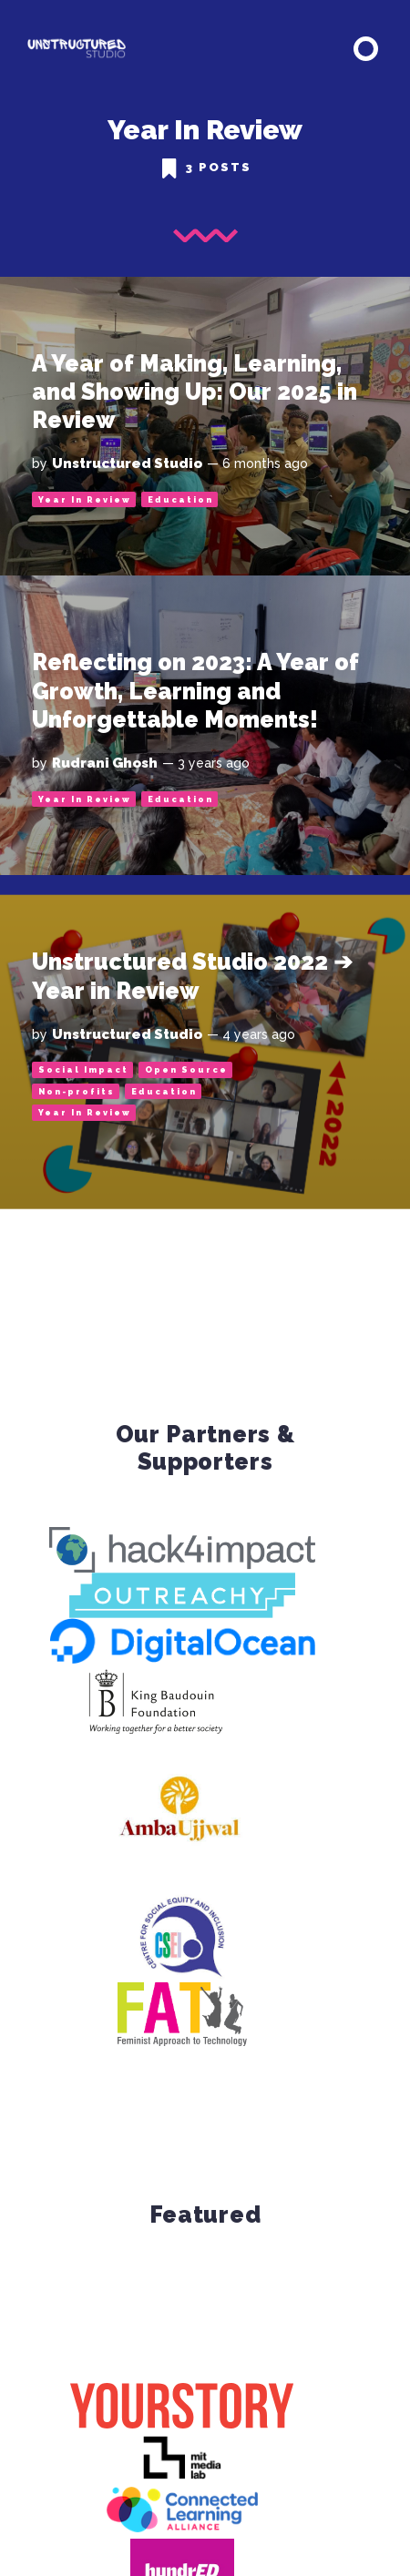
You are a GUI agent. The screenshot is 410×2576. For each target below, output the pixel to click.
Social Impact (83, 1069)
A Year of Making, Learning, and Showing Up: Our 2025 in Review (194, 392)
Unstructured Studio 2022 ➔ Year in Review (192, 975)
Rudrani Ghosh (105, 763)
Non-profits (76, 1091)
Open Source (186, 1069)
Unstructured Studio (127, 463)
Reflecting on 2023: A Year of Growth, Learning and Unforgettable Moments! (195, 690)
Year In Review (84, 499)
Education (180, 499)
